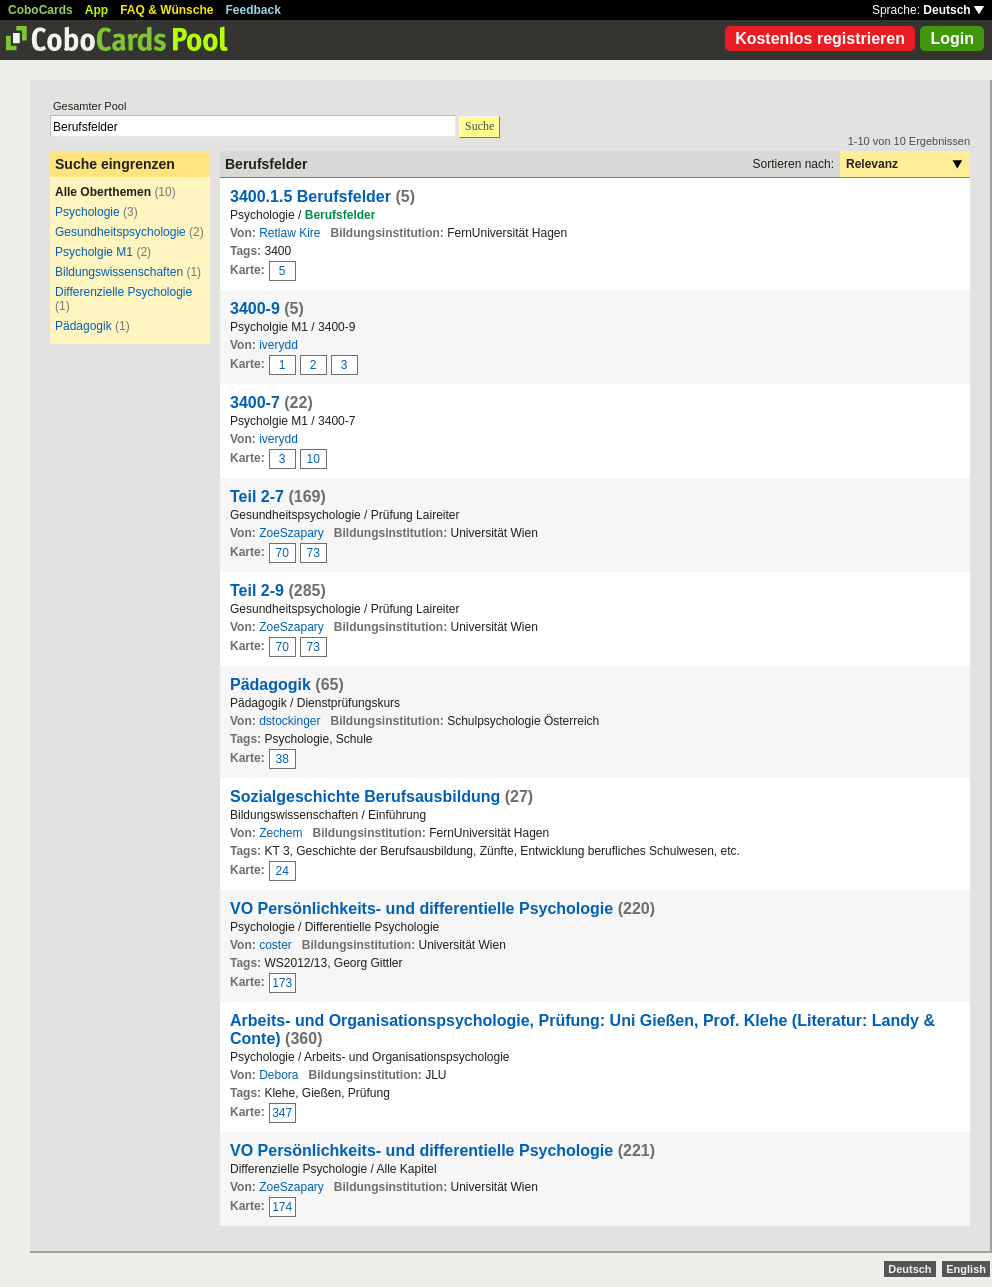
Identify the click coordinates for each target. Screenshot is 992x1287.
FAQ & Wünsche (166, 10)
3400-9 (255, 308)
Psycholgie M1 (94, 252)
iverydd (278, 345)
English (966, 1269)
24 (282, 871)
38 (282, 759)
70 (282, 553)
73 (313, 553)
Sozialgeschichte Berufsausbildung (365, 796)
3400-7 (255, 402)
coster (275, 945)
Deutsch (953, 10)
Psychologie (87, 212)
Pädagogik (83, 326)
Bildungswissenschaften (119, 272)
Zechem (280, 833)
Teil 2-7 (257, 496)
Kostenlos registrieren (820, 38)
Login (952, 38)
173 (282, 983)
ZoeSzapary (291, 533)
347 (282, 1113)
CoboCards (40, 10)
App (96, 10)
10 (313, 459)
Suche (479, 126)
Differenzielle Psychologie (123, 292)
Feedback (253, 10)
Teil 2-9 (257, 590)
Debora (278, 1075)
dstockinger (289, 721)
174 (282, 1207)
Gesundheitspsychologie (120, 232)
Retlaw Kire (289, 233)
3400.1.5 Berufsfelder (310, 196)
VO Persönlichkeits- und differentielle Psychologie (421, 908)
